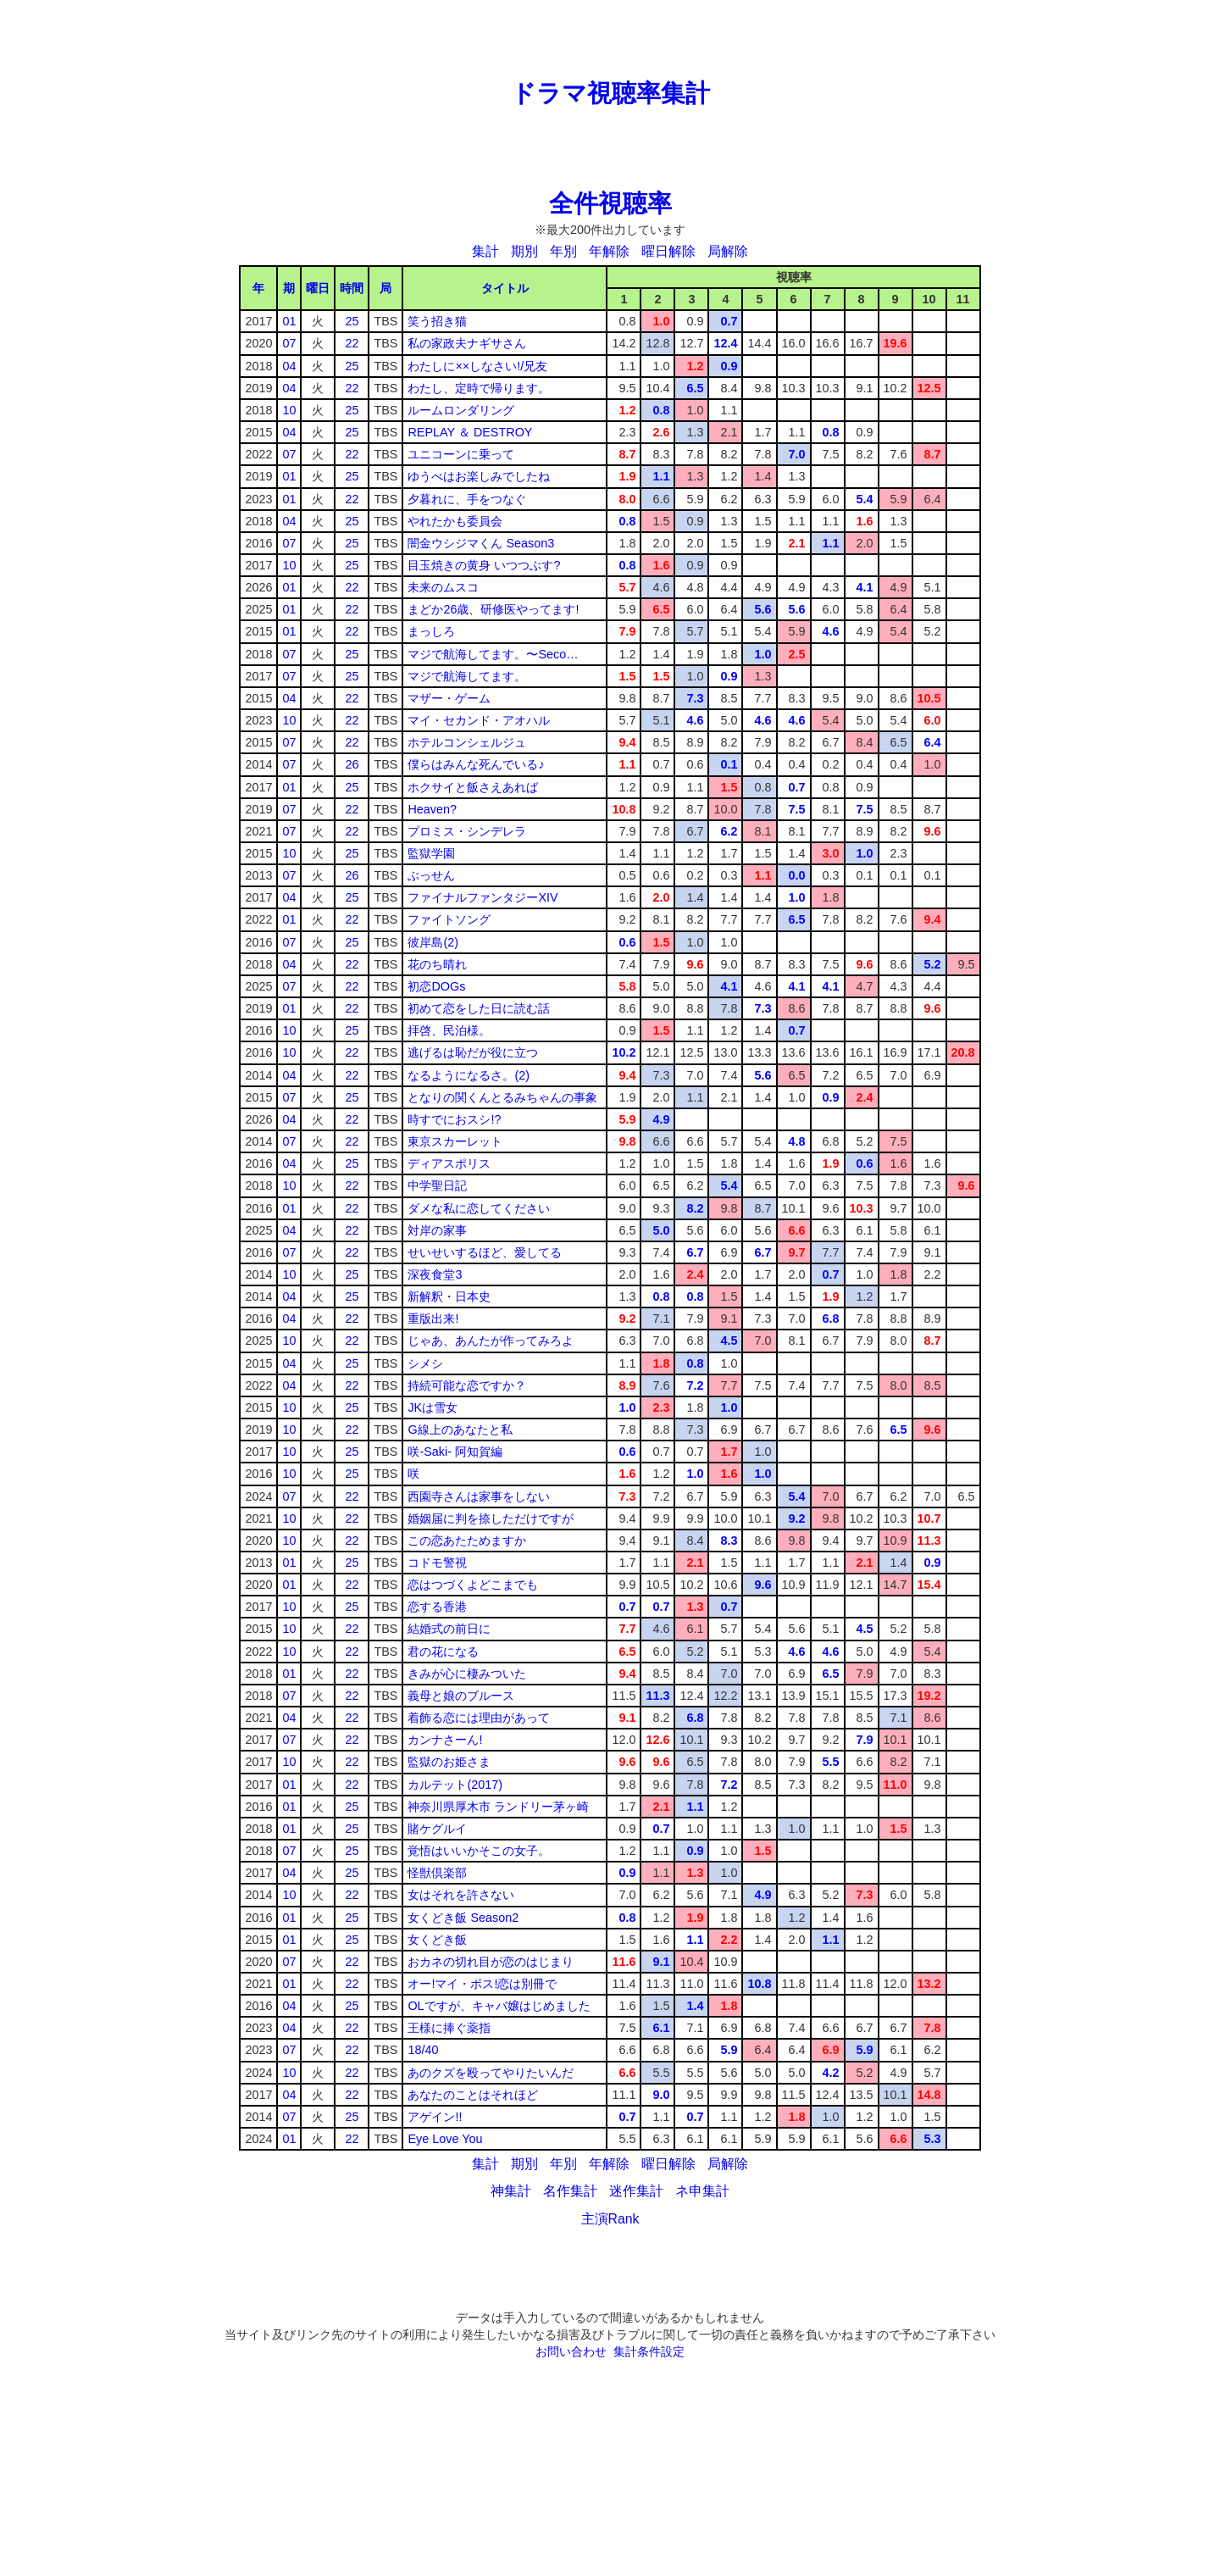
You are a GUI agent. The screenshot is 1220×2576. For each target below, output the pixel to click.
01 (289, 321)
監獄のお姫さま (449, 1761)
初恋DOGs (436, 986)
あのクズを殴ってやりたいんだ (491, 2072)
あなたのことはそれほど (473, 2094)
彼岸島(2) (433, 942)
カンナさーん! (445, 1739)
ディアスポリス (449, 1163)
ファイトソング (449, 919)
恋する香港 (437, 1606)
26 (351, 764)
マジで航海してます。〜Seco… (493, 654)
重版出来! (433, 1318)
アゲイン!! (435, 2117)
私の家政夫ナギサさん (467, 343)
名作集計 (570, 2191)
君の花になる (443, 1651)
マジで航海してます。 (467, 676)
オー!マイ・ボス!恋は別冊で (482, 1983)
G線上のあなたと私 (460, 1429)
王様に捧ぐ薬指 (449, 2028)
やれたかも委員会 (455, 521)
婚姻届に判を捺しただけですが (491, 1518)
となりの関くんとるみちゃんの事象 (502, 1097)
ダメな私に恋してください (479, 1208)
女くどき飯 (437, 1939)
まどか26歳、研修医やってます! (493, 609)
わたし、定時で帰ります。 (479, 388)
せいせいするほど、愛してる (485, 1252)
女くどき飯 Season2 (463, 1917)
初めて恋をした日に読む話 (479, 1008)
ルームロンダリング (461, 410)
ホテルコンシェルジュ (467, 742)
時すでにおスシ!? (454, 1119)
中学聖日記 (437, 1185)
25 (351, 321)
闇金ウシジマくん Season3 (481, 543)
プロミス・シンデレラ (467, 831)
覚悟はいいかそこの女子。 (479, 1850)
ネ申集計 (702, 2191)
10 (289, 410)
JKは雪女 (433, 1407)
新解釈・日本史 (449, 1296)
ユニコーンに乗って (461, 454)
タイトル (505, 288)
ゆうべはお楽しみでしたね (479, 476)
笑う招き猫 (437, 321)
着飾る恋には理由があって (479, 1717)
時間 (351, 288)
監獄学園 (431, 853)
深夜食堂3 (435, 1274)
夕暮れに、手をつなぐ (467, 499)
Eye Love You (445, 2139)
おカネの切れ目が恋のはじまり (491, 1961)
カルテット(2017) (455, 1784)
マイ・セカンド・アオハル (479, 720)
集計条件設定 (649, 2351)
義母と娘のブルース (461, 1695)
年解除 (609, 251)
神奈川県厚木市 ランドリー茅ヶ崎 (498, 1806)
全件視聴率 (610, 203)
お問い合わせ (571, 2351)
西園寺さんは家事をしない (479, 1496)
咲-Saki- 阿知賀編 (455, 1451)
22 (351, 343)
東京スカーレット (455, 1141)
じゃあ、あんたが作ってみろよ (491, 1340)
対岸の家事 (437, 1230)
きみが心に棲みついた (467, 1673)
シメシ (425, 1363)
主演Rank (610, 2219)
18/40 (423, 2050)
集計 (485, 251)
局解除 (727, 251)
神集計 (511, 2191)
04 (289, 366)
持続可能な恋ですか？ (467, 1385)
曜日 (318, 288)
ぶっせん (431, 875)
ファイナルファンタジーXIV (482, 897)
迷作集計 (636, 2191)
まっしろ (431, 631)
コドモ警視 (437, 1562)
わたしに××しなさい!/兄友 (477, 366)
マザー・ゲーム (449, 698)
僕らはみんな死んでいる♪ (476, 764)
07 (289, 343)
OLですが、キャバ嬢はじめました (499, 2005)
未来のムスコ (443, 587)
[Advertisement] (610, 38)
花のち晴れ (437, 964)
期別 (524, 251)
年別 (563, 251)
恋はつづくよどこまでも (473, 1584)
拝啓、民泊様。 (449, 1030)
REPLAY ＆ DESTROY (470, 432)
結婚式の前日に (449, 1628)
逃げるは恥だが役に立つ (473, 1052)
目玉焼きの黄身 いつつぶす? (484, 565)
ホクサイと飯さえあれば (473, 787)
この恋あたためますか (467, 1540)
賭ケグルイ (437, 1828)
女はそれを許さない (461, 1894)
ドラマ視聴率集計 (610, 93)
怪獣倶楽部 (437, 1872)
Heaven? (432, 809)
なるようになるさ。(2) (469, 1075)
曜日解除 (668, 251)
